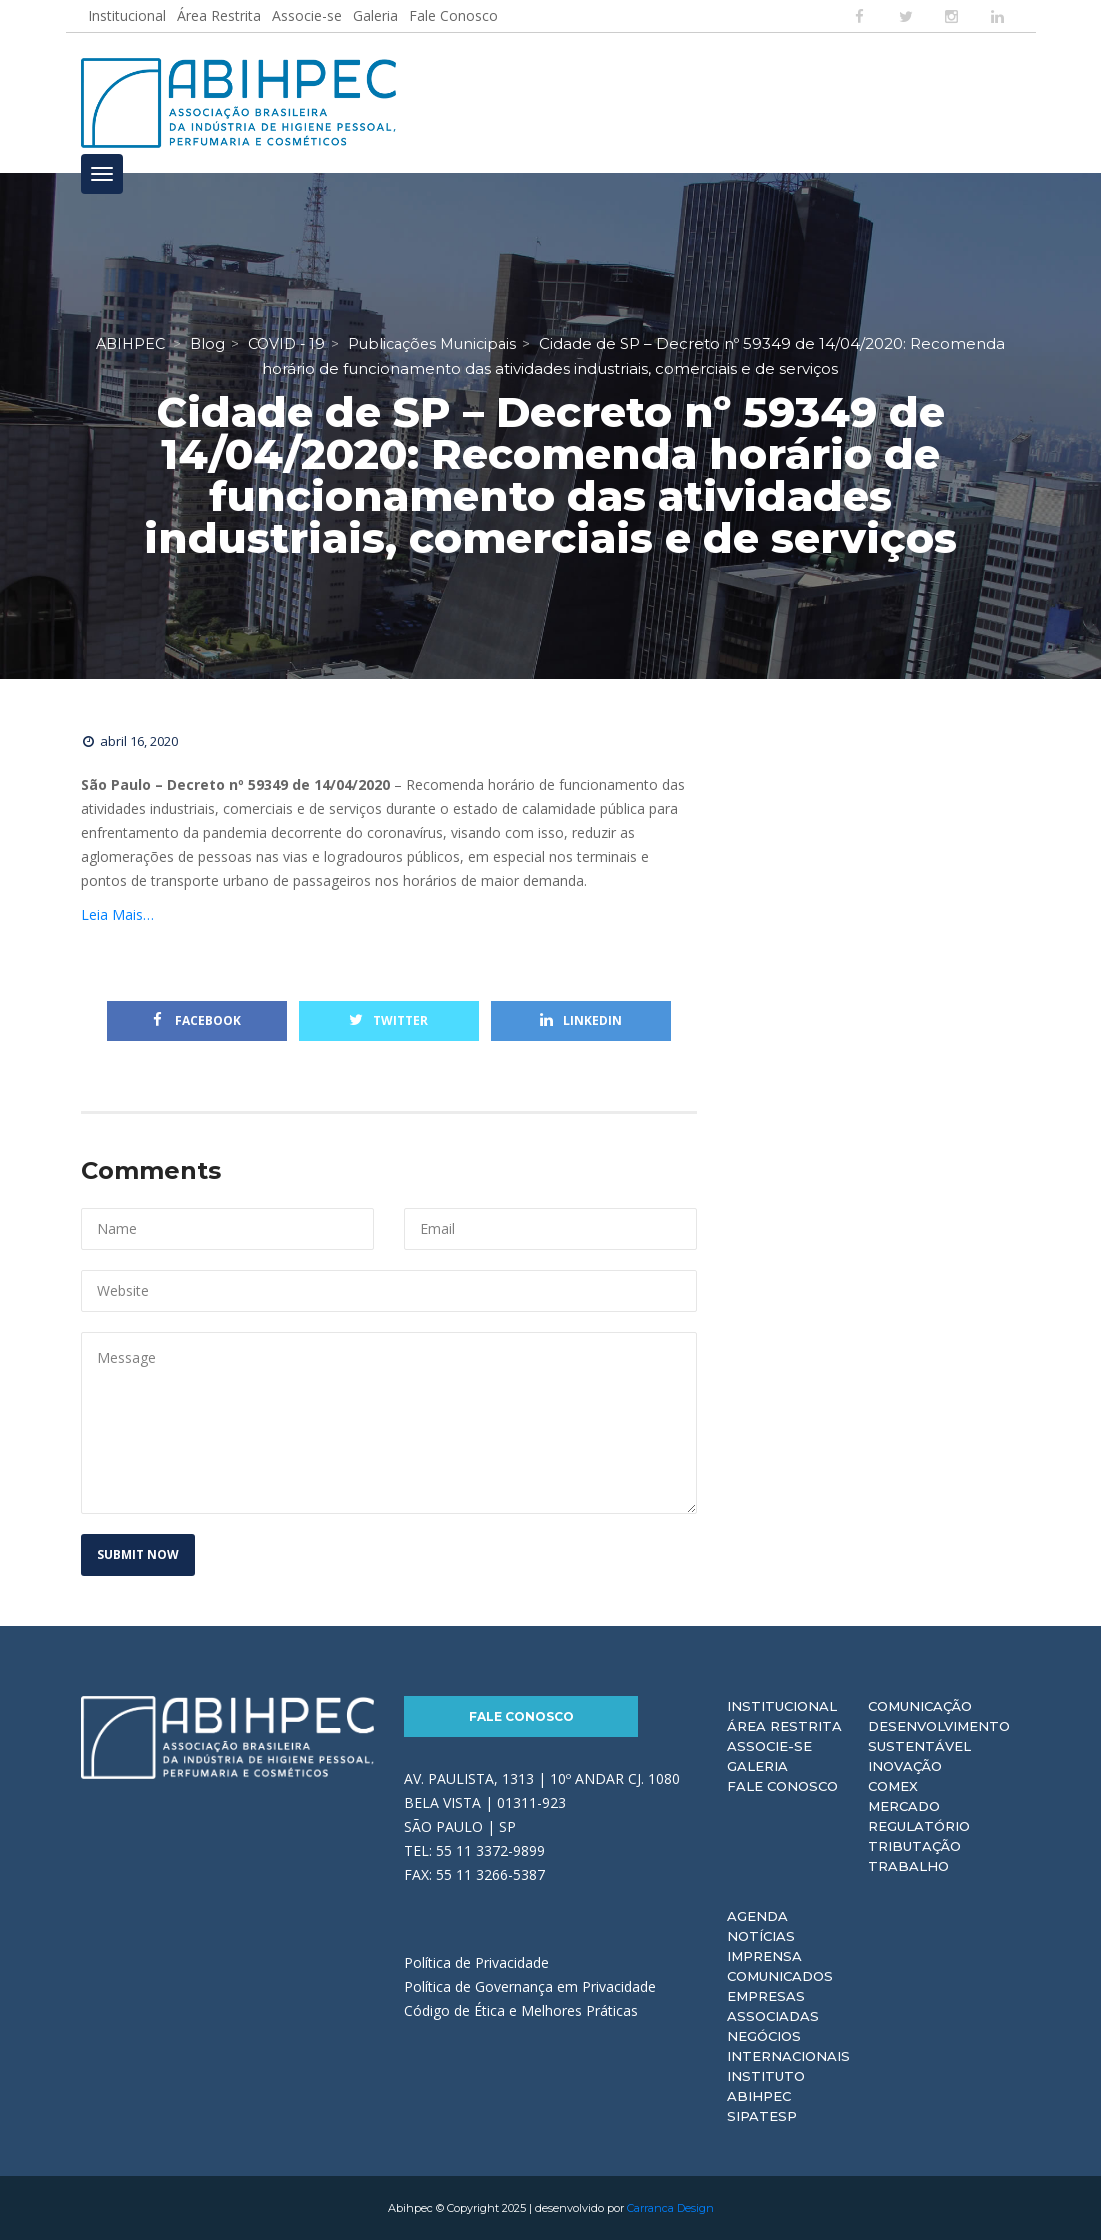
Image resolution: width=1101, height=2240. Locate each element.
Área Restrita (219, 15)
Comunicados (780, 1976)
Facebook (197, 1020)
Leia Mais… (117, 914)
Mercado (904, 1806)
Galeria (375, 15)
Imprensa (764, 1956)
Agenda (757, 1916)
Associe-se (307, 15)
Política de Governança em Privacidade (530, 1986)
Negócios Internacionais (788, 2046)
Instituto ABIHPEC (766, 2086)
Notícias (761, 1936)
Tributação (914, 1846)
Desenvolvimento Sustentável (939, 1736)
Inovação (905, 1766)
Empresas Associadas (773, 2006)
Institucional (127, 15)
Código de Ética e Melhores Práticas (521, 2010)
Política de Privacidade (476, 1962)
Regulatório (919, 1826)
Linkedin (581, 1020)
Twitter (388, 1020)
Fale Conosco (453, 15)
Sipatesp (762, 2116)
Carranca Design (670, 2208)
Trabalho (908, 1866)
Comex (893, 1786)
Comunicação (920, 1706)
